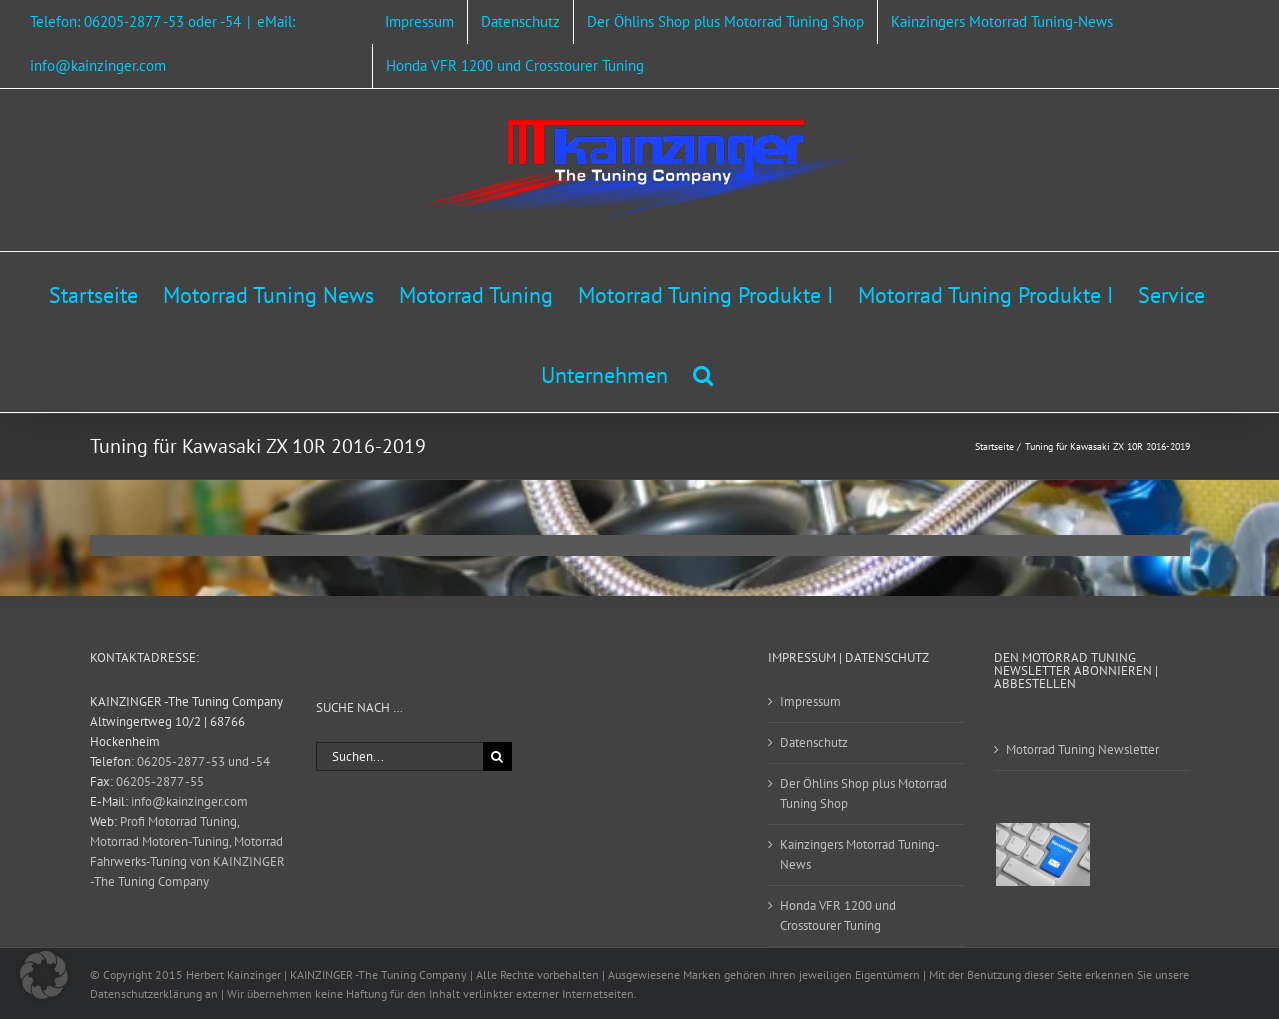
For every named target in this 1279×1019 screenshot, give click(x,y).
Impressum (810, 701)
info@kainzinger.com (189, 801)
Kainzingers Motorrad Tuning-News (860, 854)
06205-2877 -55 (160, 781)
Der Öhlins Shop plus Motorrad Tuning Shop (863, 793)
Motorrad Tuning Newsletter (1082, 749)
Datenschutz (814, 742)
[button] (703, 372)
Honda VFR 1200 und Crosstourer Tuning (838, 915)
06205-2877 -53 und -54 (203, 761)
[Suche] (497, 756)
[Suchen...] (399, 756)
